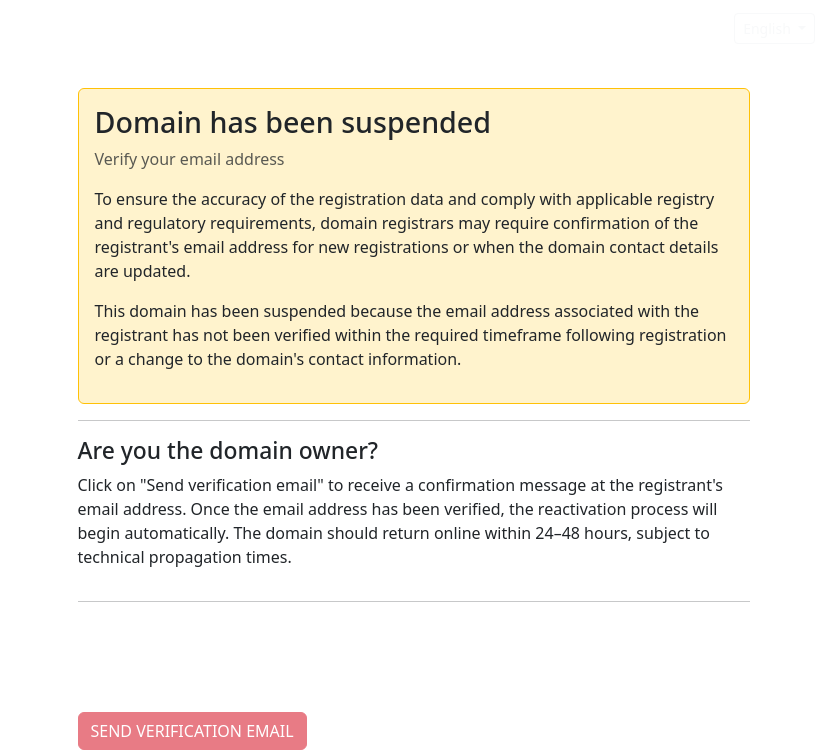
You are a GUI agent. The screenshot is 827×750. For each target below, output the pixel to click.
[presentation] (230, 657)
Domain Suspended (104, 27)
